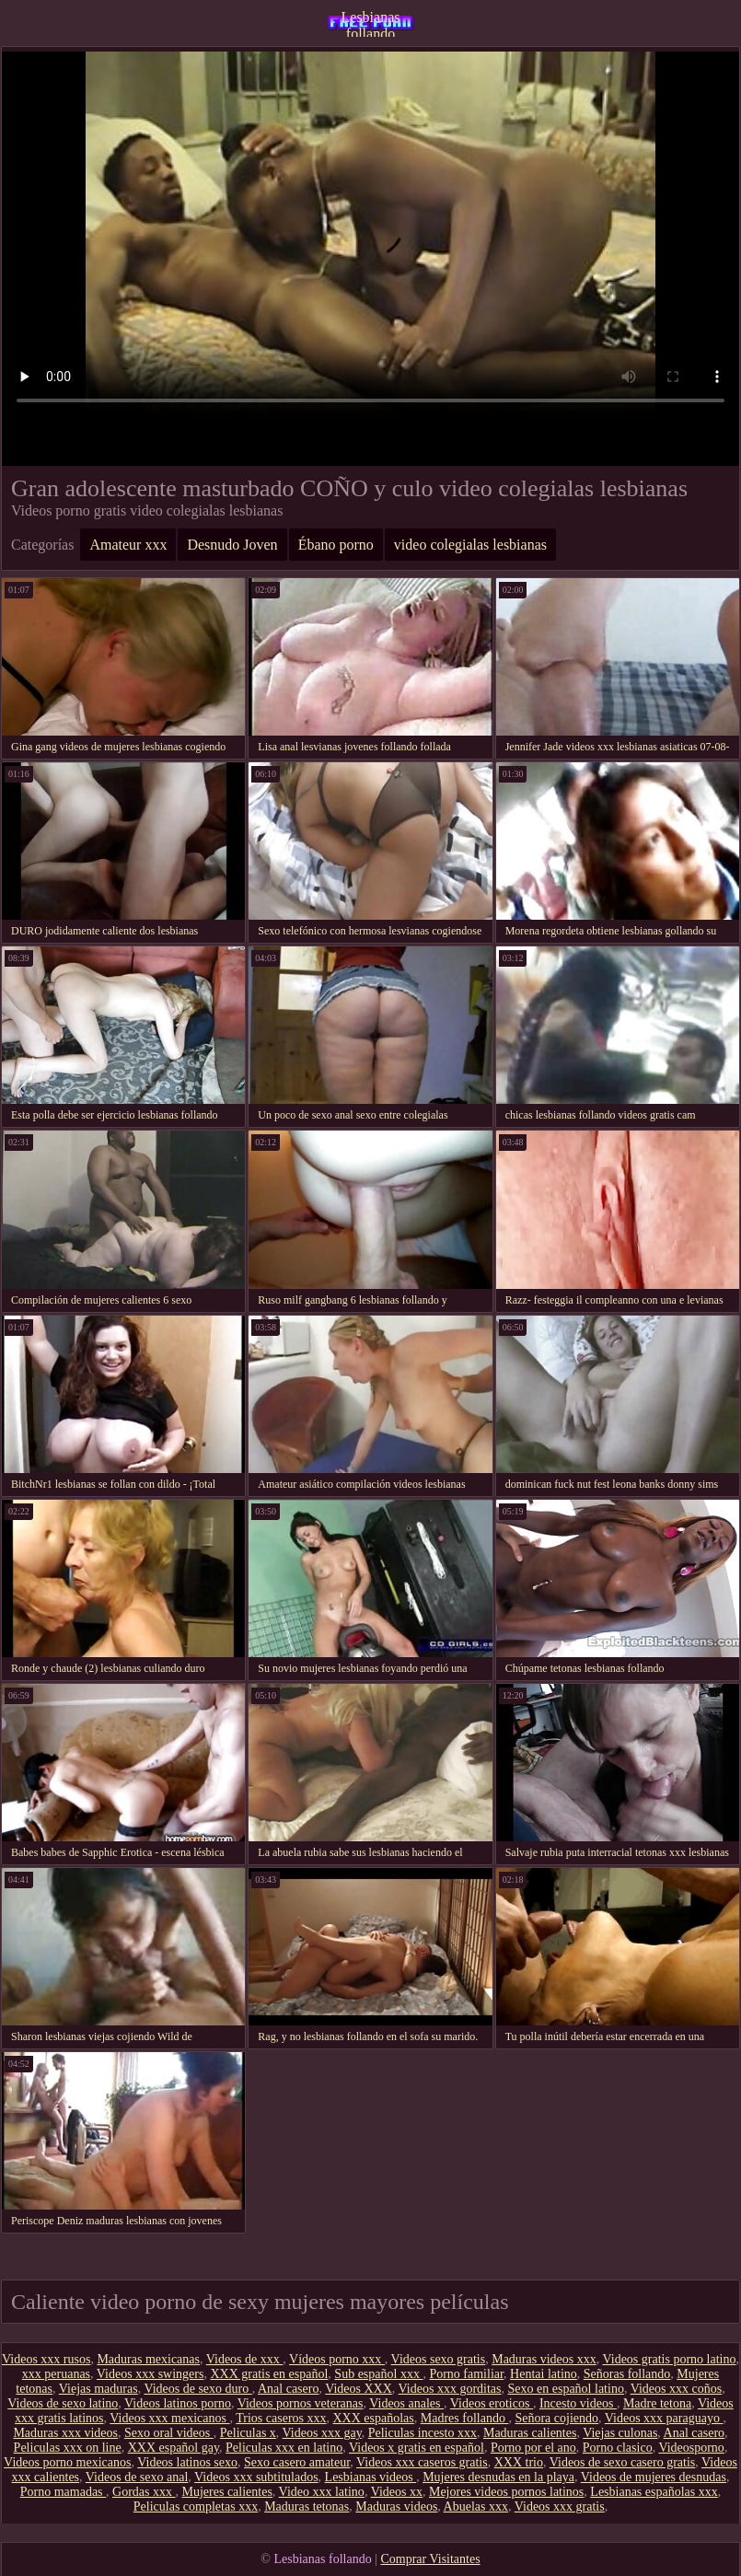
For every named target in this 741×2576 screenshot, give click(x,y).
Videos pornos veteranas (300, 2403)
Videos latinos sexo (187, 2462)
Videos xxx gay (322, 2433)
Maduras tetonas (306, 2506)
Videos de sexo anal (137, 2477)
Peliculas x (248, 2433)
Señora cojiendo (556, 2418)
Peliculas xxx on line (68, 2447)
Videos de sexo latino (62, 2403)
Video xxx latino (322, 2492)
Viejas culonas (620, 2433)
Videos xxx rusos (46, 2359)
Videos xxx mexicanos (169, 2418)
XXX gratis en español (269, 2374)
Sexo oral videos (169, 2433)
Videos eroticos (491, 2403)
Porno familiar (466, 2374)
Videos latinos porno (177, 2403)
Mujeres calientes (227, 2492)
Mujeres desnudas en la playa (498, 2477)
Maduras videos (396, 2506)
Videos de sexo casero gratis (623, 2462)
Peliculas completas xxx (195, 2506)
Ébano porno (336, 544)
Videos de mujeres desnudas (653, 2477)
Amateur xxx (128, 544)
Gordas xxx (143, 2492)
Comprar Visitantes (430, 2559)
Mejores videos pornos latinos (506, 2492)
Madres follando (465, 2418)
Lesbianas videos (371, 2477)
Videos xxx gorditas (450, 2389)
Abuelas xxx (476, 2506)
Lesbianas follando (371, 23)
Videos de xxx (245, 2359)
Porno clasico (618, 2447)
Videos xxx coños (676, 2389)
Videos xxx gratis (560, 2506)
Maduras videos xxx (544, 2359)
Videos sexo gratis (438, 2359)
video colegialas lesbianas (470, 544)
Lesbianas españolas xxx (653, 2492)
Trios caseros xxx (281, 2418)
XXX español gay (173, 2447)
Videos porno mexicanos (67, 2462)
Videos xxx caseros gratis (422, 2462)
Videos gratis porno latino (669, 2359)
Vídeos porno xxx (337, 2359)
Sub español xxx (378, 2374)
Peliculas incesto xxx (422, 2433)
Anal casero (288, 2389)
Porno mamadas (63, 2492)
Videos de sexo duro (197, 2389)
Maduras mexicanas (148, 2359)
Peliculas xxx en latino (284, 2447)
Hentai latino (543, 2374)
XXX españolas (373, 2418)
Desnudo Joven (232, 544)
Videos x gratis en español (416, 2447)
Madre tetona (657, 2403)
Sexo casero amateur (297, 2462)
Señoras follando (627, 2374)
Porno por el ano (533, 2447)
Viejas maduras (98, 2389)
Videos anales (406, 2403)
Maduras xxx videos (65, 2433)
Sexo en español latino (566, 2389)
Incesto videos (578, 2403)
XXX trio (518, 2462)
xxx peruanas (56, 2374)
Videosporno (691, 2447)
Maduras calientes (529, 2433)
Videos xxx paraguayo (664, 2418)
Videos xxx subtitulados (256, 2477)
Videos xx (397, 2492)
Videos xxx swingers (150, 2374)
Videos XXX (358, 2389)
